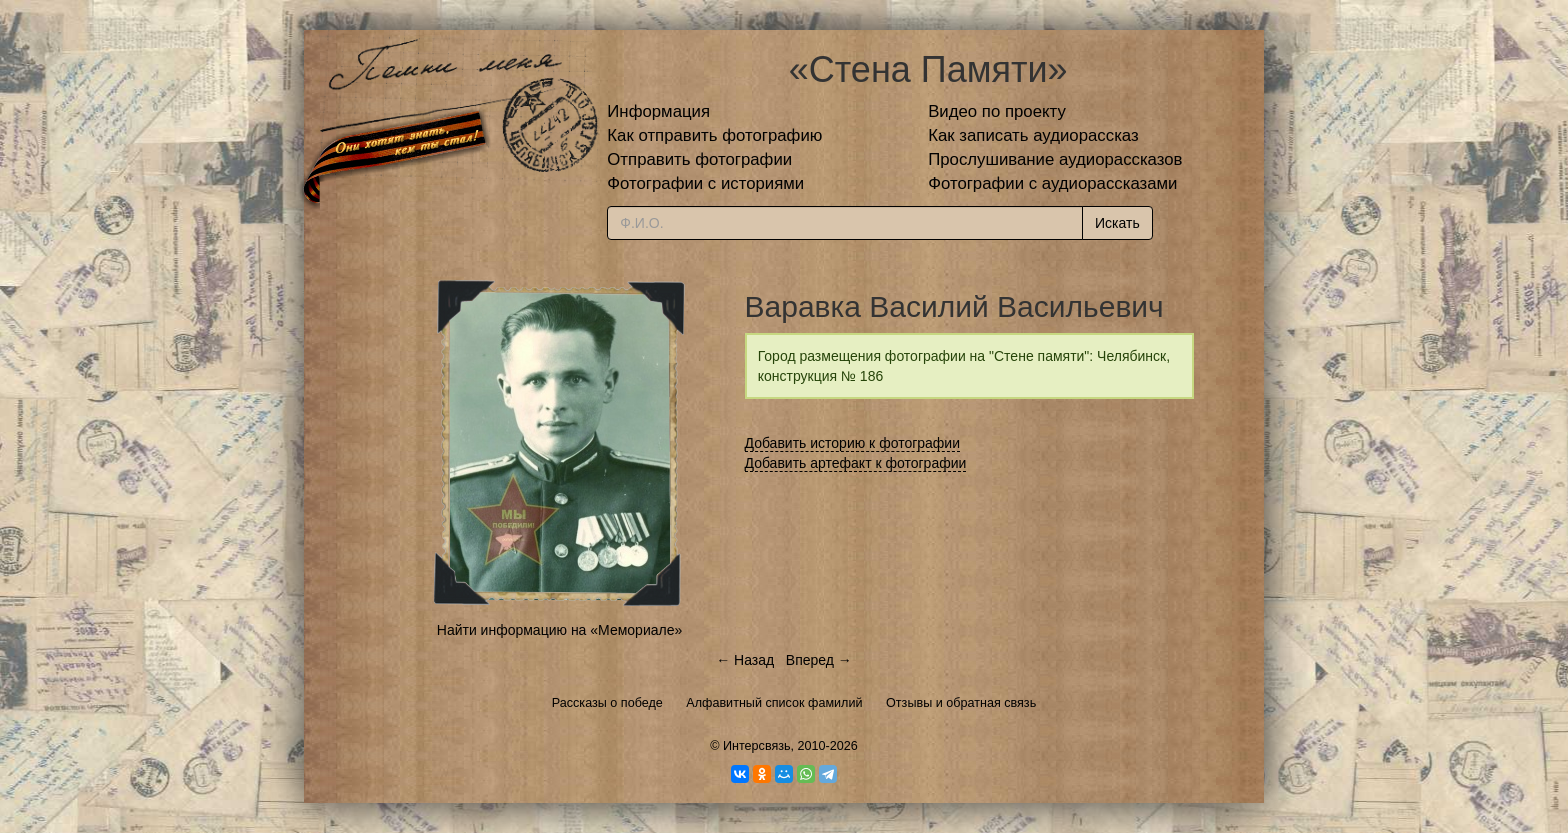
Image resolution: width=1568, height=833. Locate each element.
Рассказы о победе (607, 703)
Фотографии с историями (705, 183)
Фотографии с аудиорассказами (1052, 183)
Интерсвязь (757, 746)
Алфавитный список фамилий (774, 703)
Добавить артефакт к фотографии (856, 463)
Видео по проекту (997, 111)
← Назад (745, 660)
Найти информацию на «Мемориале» (559, 630)
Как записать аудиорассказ (1033, 135)
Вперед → (819, 660)
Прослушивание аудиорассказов (1055, 159)
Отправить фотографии (699, 159)
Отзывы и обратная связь (961, 703)
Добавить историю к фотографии (853, 443)
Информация (658, 111)
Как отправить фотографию (714, 135)
